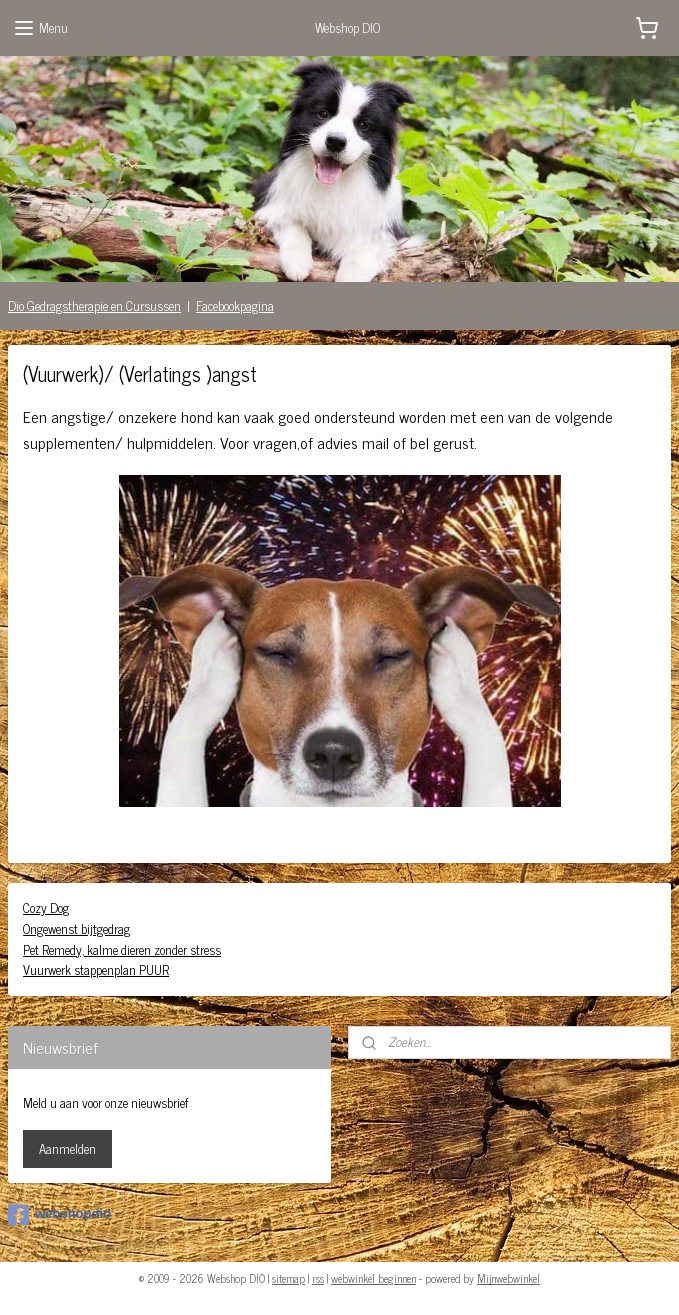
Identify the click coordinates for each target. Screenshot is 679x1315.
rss (318, 1278)
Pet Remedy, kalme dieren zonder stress (122, 949)
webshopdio (59, 1215)
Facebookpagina (235, 305)
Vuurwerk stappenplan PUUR (96, 969)
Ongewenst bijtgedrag (76, 928)
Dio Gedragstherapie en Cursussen (94, 305)
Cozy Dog (46, 907)
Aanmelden (67, 1148)
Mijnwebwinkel (508, 1278)
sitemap (288, 1278)
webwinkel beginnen (373, 1278)
